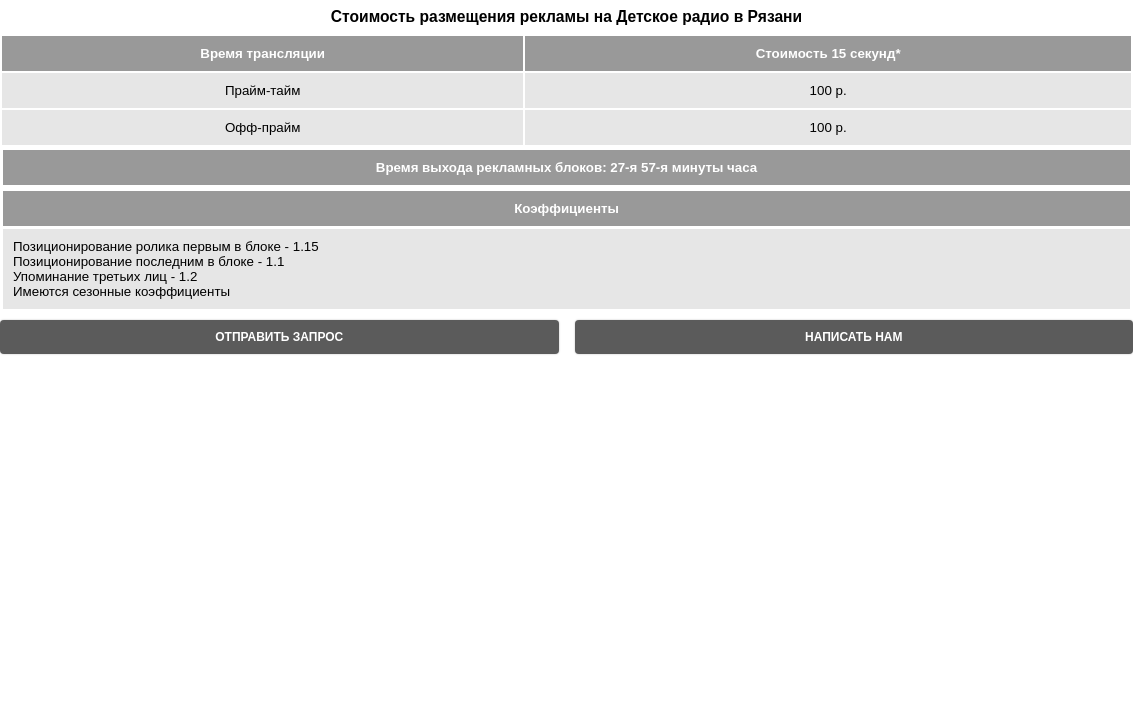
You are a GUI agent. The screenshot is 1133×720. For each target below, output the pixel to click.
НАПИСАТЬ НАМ (853, 337)
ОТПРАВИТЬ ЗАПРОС (279, 337)
